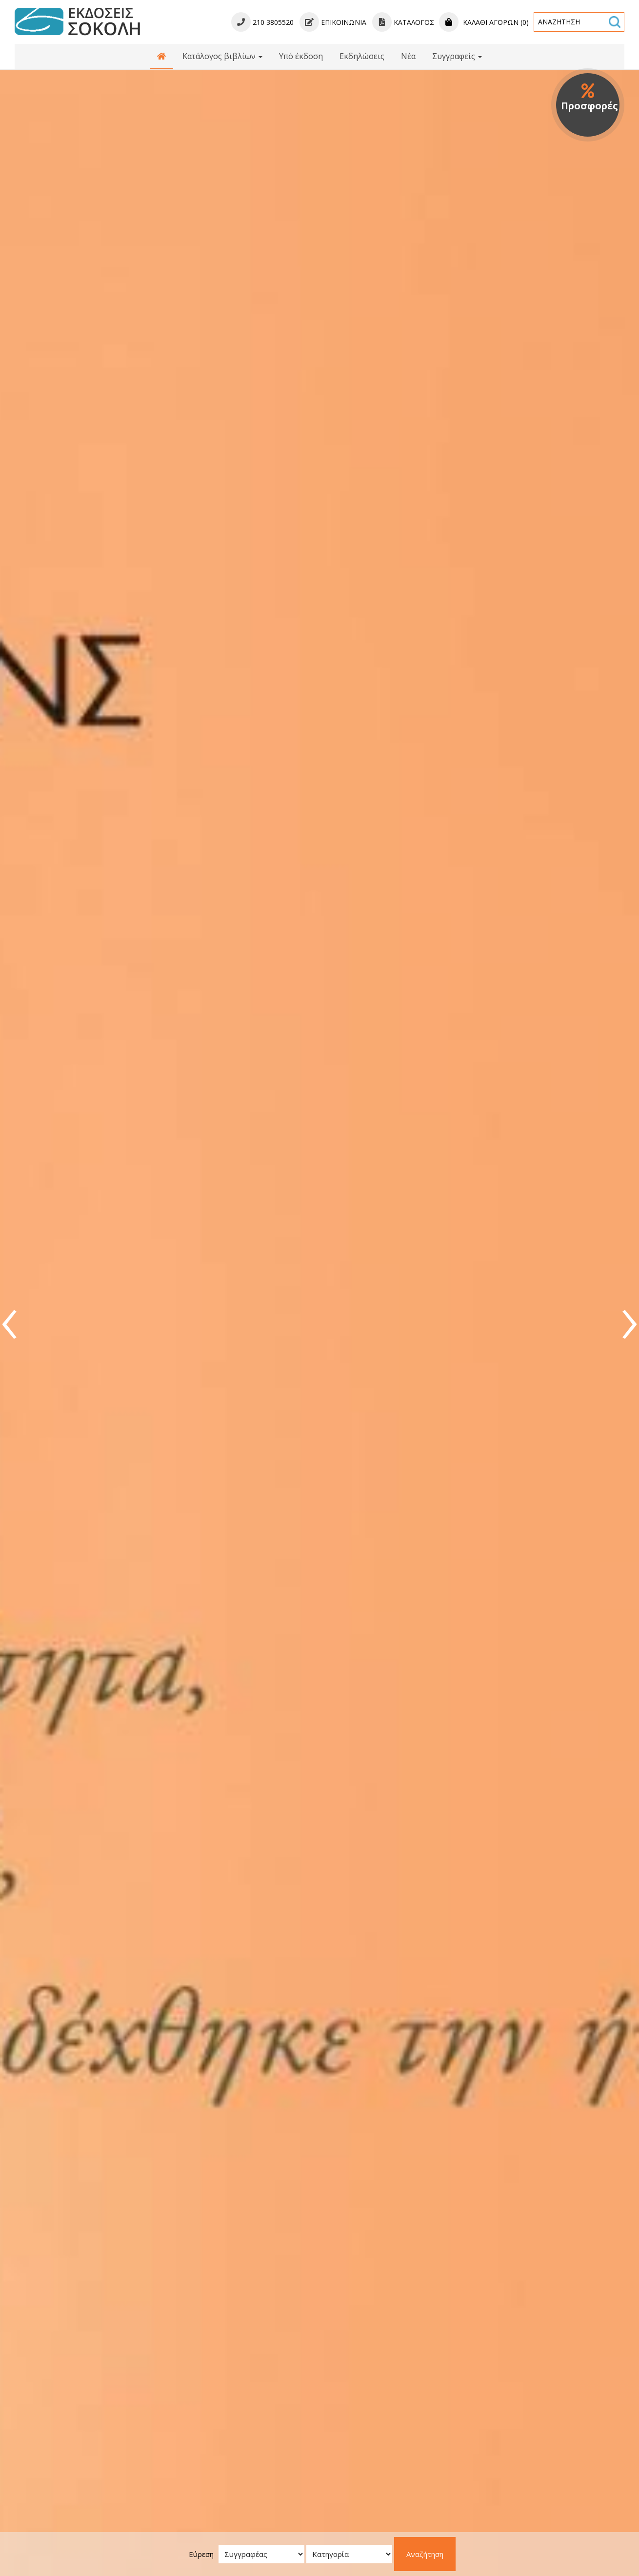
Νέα (408, 56)
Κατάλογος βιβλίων (222, 56)
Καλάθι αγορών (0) (484, 22)
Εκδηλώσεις (361, 56)
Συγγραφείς (457, 56)
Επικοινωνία (333, 22)
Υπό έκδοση (301, 56)
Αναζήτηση (424, 2554)
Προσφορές (589, 97)
